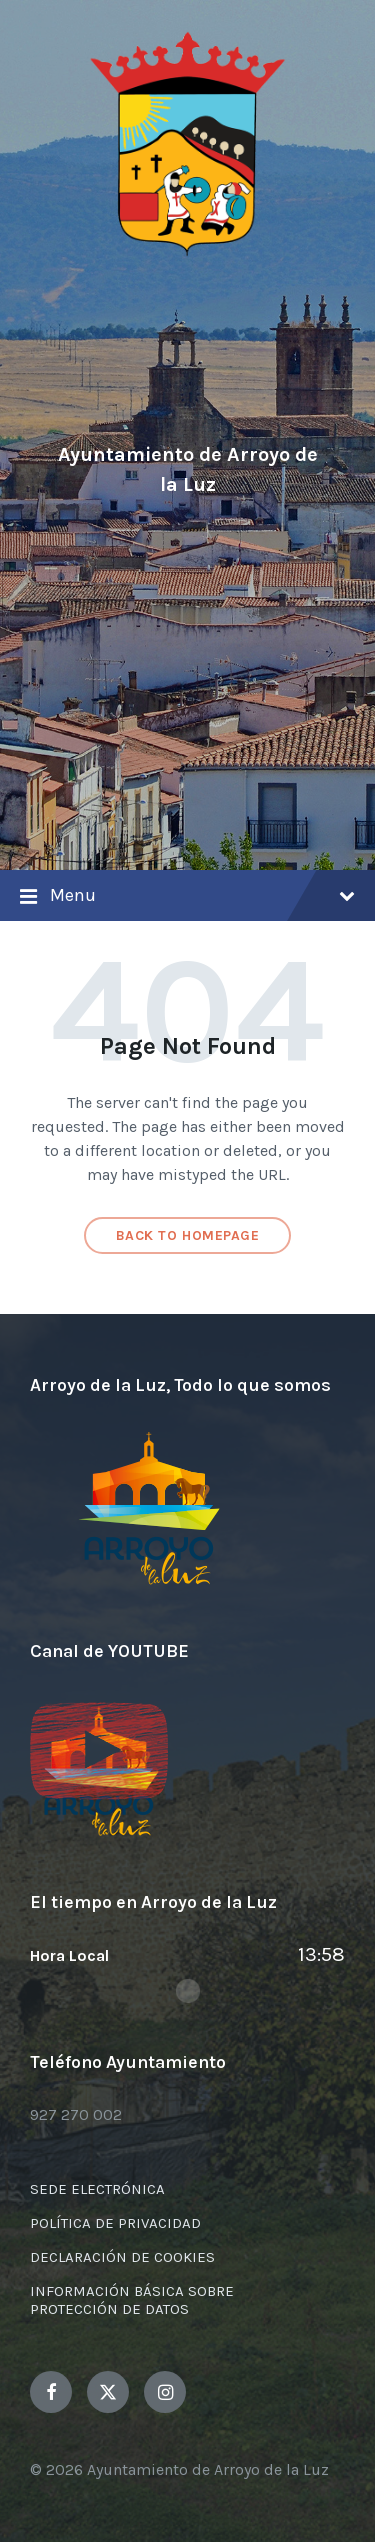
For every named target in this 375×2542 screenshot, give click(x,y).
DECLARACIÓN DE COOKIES (122, 2257)
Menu (187, 897)
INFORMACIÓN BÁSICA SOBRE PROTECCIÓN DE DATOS (132, 2300)
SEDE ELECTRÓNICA (97, 2189)
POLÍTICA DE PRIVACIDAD (115, 2223)
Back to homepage (188, 1235)
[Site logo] (188, 252)
